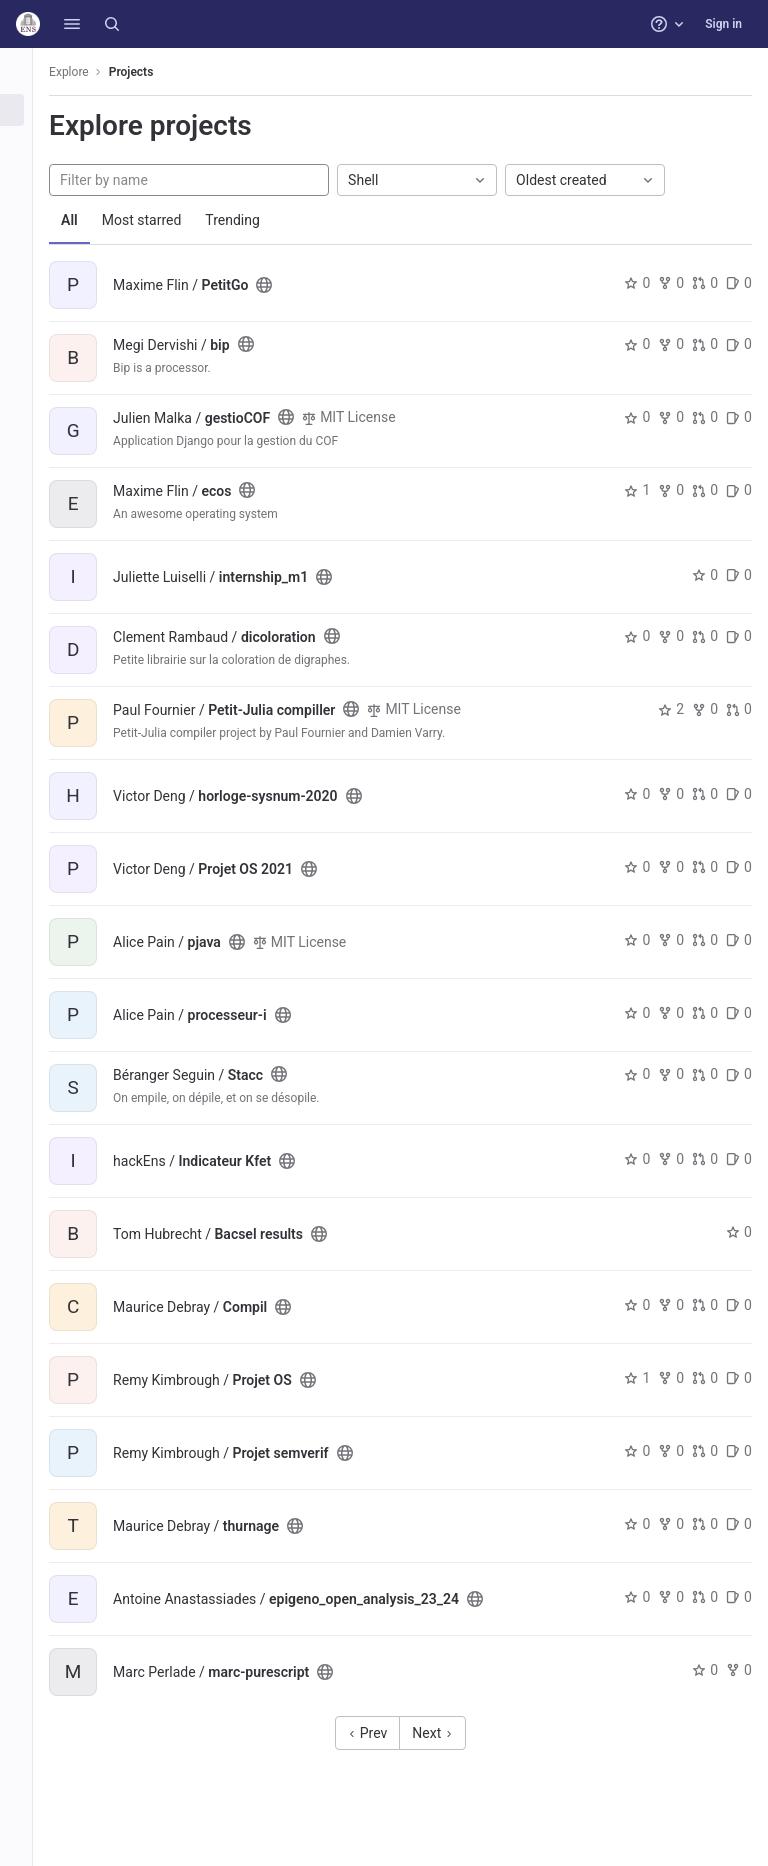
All (92, 220)
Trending (255, 220)
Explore (92, 72)
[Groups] (27, 143)
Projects (154, 72)
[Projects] (27, 110)
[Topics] (27, 176)
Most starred (165, 220)
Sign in (723, 24)
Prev (379, 1733)
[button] (72, 24)
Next (444, 1733)
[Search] (112, 24)
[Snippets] (27, 209)
